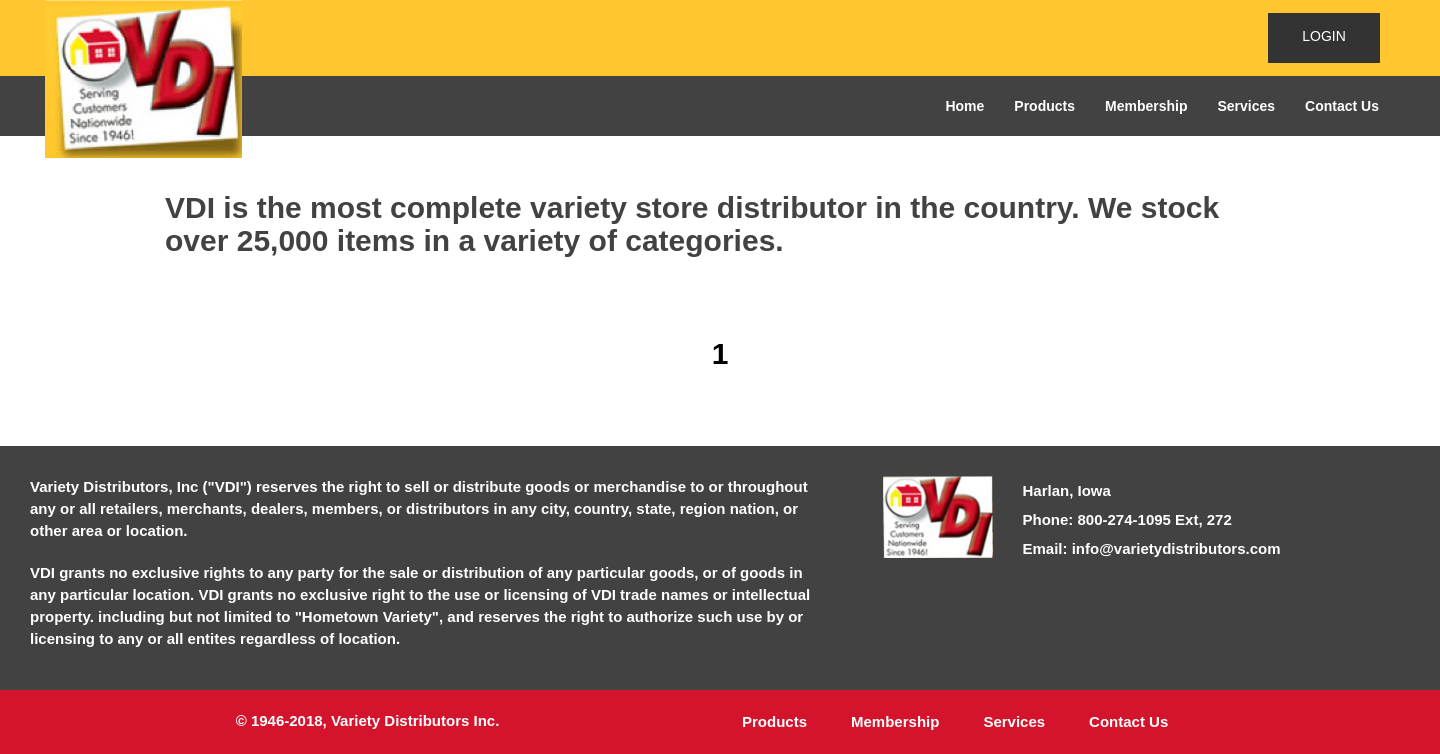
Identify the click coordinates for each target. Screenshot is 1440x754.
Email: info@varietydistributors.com (1152, 548)
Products (1044, 106)
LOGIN (1324, 36)
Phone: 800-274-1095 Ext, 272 (1127, 519)
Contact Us (1342, 106)
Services (1246, 106)
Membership (1146, 106)
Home (964, 106)
